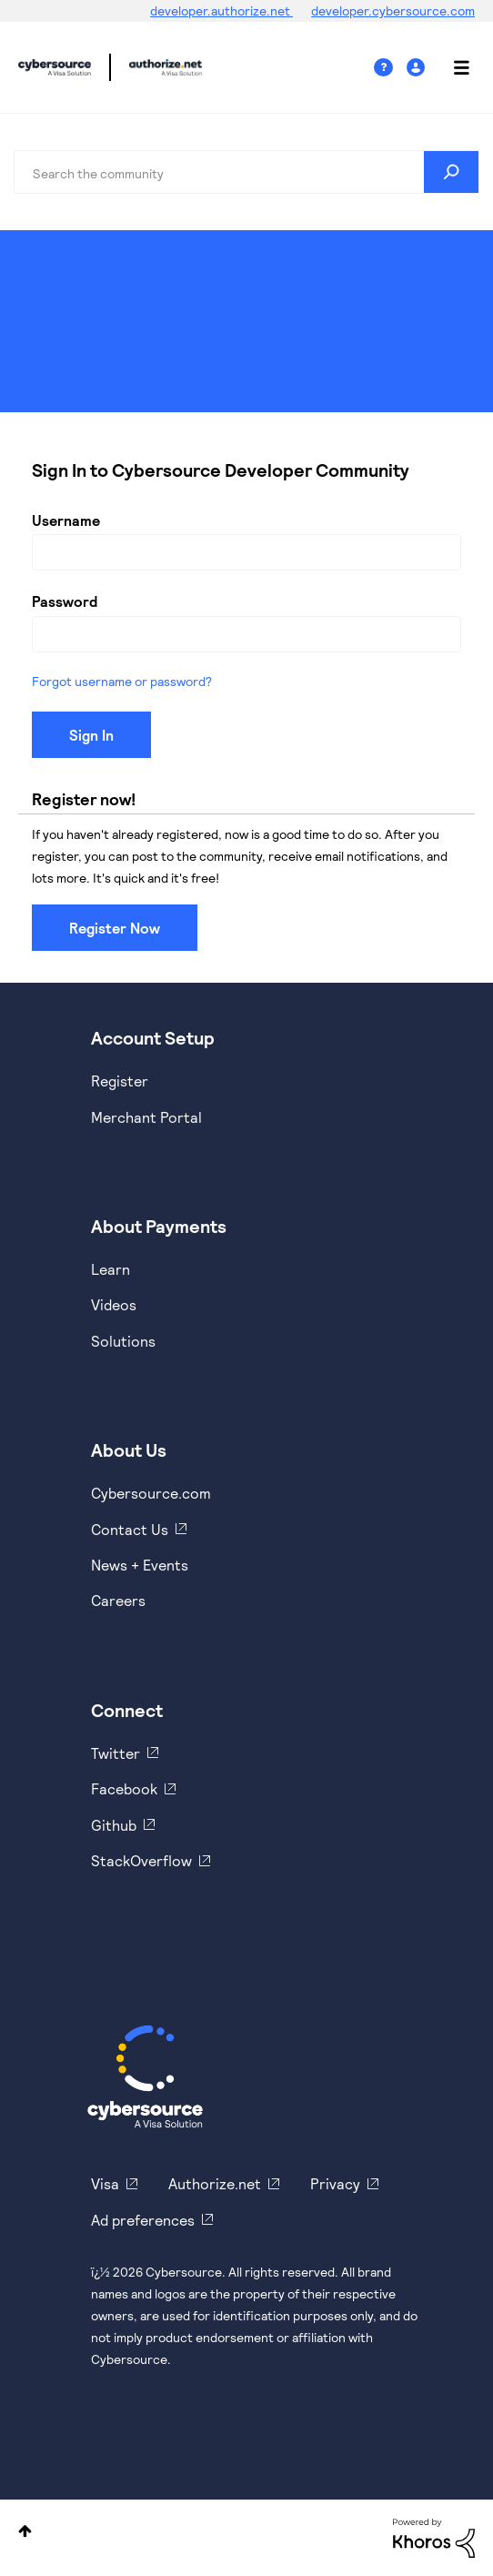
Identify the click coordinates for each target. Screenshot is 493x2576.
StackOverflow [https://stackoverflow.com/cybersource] (141, 1860)
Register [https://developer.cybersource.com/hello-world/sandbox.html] (119, 1080)
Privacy (335, 2183)
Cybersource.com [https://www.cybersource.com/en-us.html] (151, 1492)
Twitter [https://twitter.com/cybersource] (115, 1753)
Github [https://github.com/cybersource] (113, 1825)
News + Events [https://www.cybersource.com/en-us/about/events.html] (139, 1564)
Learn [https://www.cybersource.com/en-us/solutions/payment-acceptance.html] (110, 1269)
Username (66, 520)
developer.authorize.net (221, 10)
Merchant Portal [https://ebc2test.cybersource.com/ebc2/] (146, 1117)
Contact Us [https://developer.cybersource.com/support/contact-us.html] (129, 1529)
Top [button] (25, 2530)
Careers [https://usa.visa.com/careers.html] (118, 1600)
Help (390, 67)
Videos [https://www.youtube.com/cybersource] (113, 1304)
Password (64, 601)
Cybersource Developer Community (54, 67)
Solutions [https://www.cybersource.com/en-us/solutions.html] (123, 1340)
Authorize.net (214, 2183)
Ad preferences (143, 2219)
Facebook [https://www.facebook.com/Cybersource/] (124, 1788)
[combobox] (246, 172)
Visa (105, 2183)
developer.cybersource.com (393, 10)
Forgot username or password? (122, 681)
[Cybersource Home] (145, 2076)
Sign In (418, 67)
